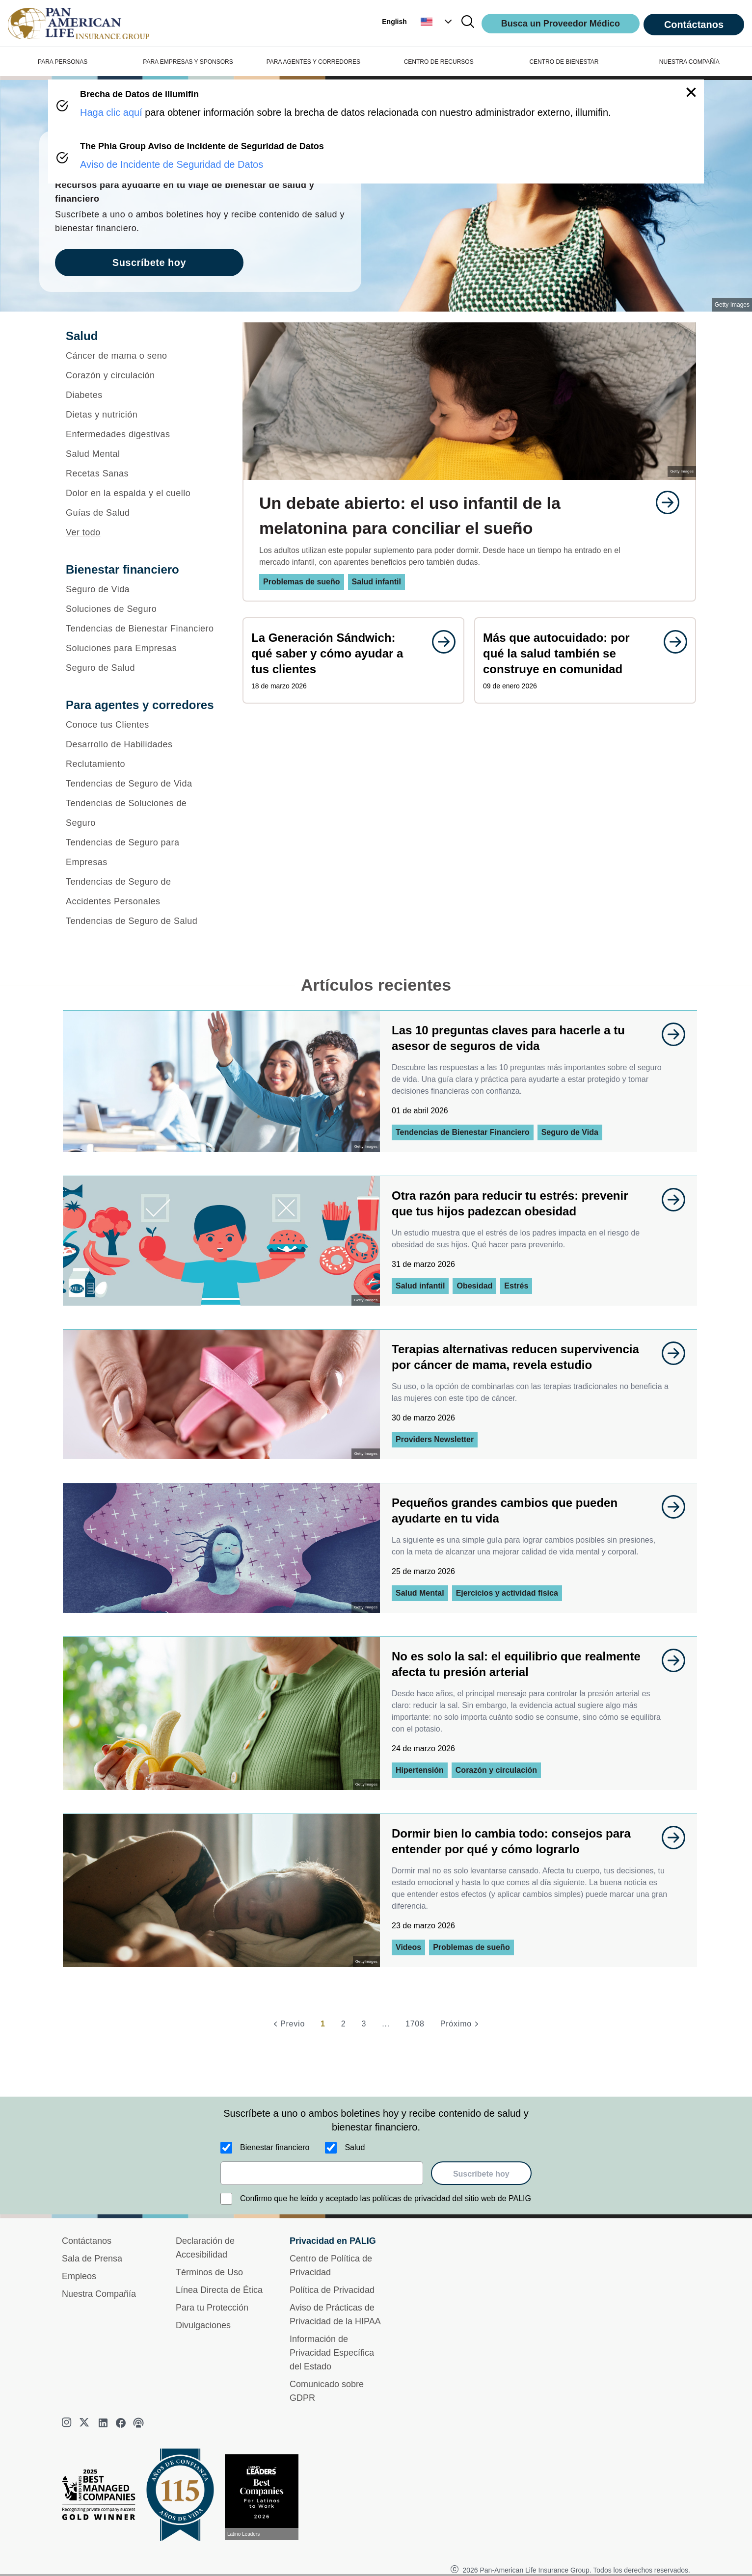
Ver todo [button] (83, 532)
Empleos (79, 2276)
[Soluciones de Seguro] (141, 609)
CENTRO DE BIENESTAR (563, 61)
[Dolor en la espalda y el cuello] (141, 493)
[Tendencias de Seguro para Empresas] (141, 852)
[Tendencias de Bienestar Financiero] (141, 628)
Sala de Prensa (92, 2258)
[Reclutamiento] (141, 764)
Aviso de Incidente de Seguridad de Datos (171, 164)
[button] (437, 21)
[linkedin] (103, 2423)
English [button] (394, 22)
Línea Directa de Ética (219, 2290)
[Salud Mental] (141, 454)
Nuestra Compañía (99, 2294)
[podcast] (138, 2423)
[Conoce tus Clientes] (141, 725)
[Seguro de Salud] (141, 668)
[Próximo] (460, 2024)
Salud (355, 2147)
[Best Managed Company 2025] (102, 2497)
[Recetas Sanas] (141, 473)
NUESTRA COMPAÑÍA (689, 61)
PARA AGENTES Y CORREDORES (313, 61)
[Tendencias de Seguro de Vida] (141, 783)
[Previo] (288, 2024)
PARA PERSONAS (62, 61)
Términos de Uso (209, 2272)
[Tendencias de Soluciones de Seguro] (141, 813)
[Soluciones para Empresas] (141, 648)
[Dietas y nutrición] (141, 414)
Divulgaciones (203, 2325)
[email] (321, 2173)
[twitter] (85, 2423)
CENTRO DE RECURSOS (439, 61)
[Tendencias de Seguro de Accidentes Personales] (141, 891)
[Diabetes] (141, 395)
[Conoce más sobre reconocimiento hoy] (265, 2497)
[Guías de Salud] (141, 513)
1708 (415, 2024)
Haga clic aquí (111, 112)
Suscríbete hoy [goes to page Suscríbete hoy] (149, 262)
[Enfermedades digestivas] (141, 434)
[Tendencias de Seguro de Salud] (141, 921)
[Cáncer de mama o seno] (141, 356)
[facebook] (121, 2423)
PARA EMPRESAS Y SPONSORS (188, 61)
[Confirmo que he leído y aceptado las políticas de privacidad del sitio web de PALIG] (226, 2199)
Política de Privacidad (332, 2290)
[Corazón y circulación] (141, 375)
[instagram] (68, 2423)
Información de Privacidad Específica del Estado (332, 2352)
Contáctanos (694, 24)
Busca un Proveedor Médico (560, 23)
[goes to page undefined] (662, 502)
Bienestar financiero (274, 2147)
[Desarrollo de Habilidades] (141, 744)
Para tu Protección (212, 2308)
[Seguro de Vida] (141, 589)
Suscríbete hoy (481, 2174)
